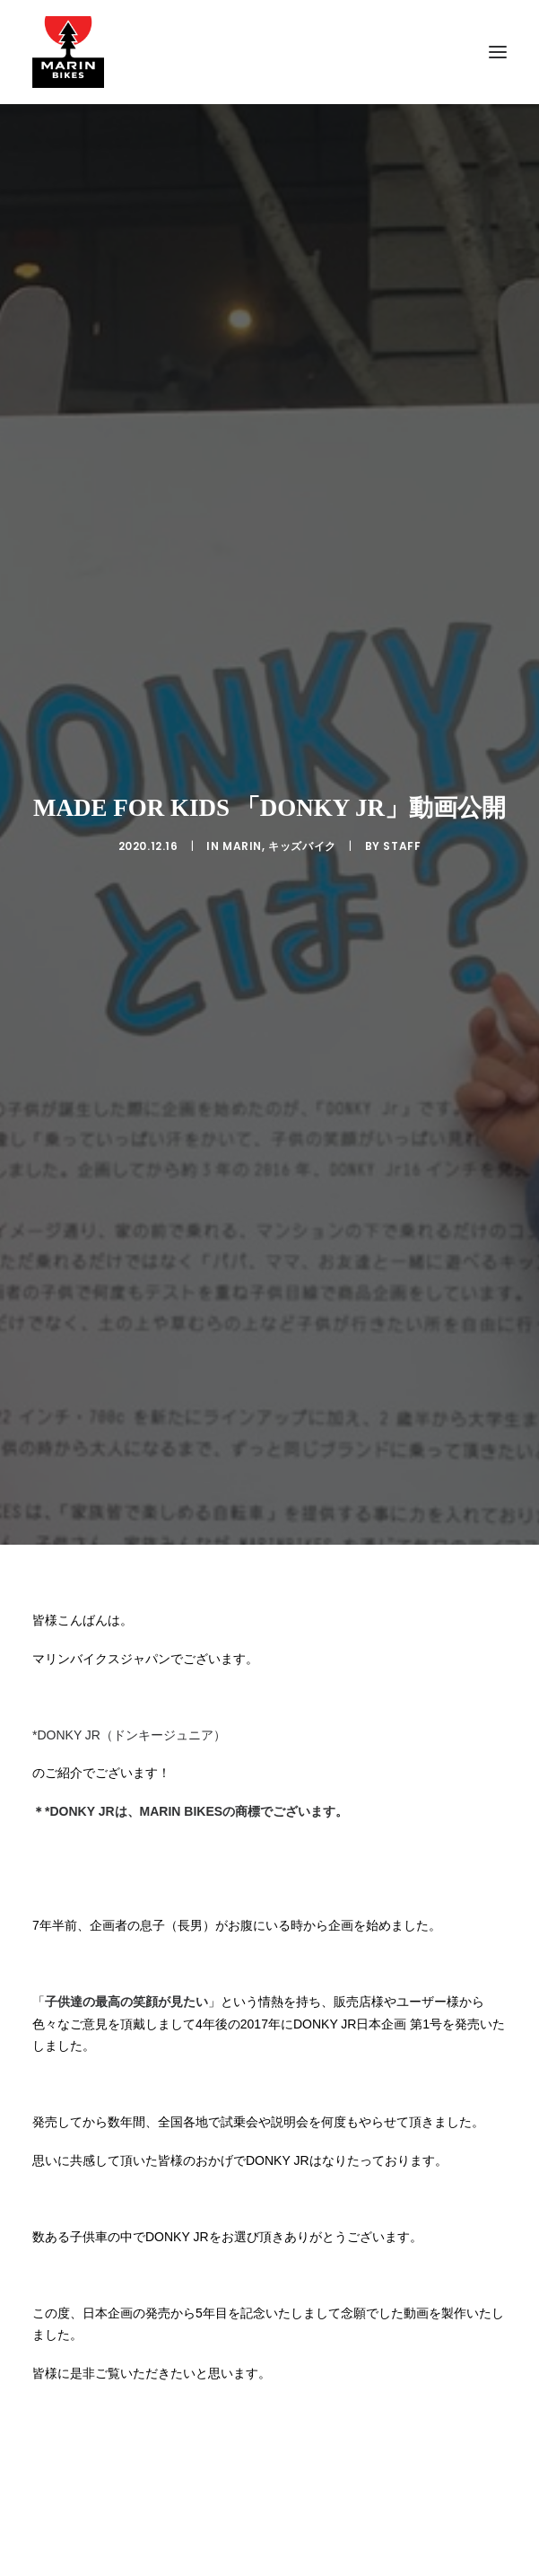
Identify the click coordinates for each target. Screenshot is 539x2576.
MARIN (242, 682)
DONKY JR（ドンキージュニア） (127, 2548)
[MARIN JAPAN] (269, 52)
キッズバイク (302, 682)
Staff (402, 682)
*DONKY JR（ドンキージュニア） (129, 1407)
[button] (497, 52)
